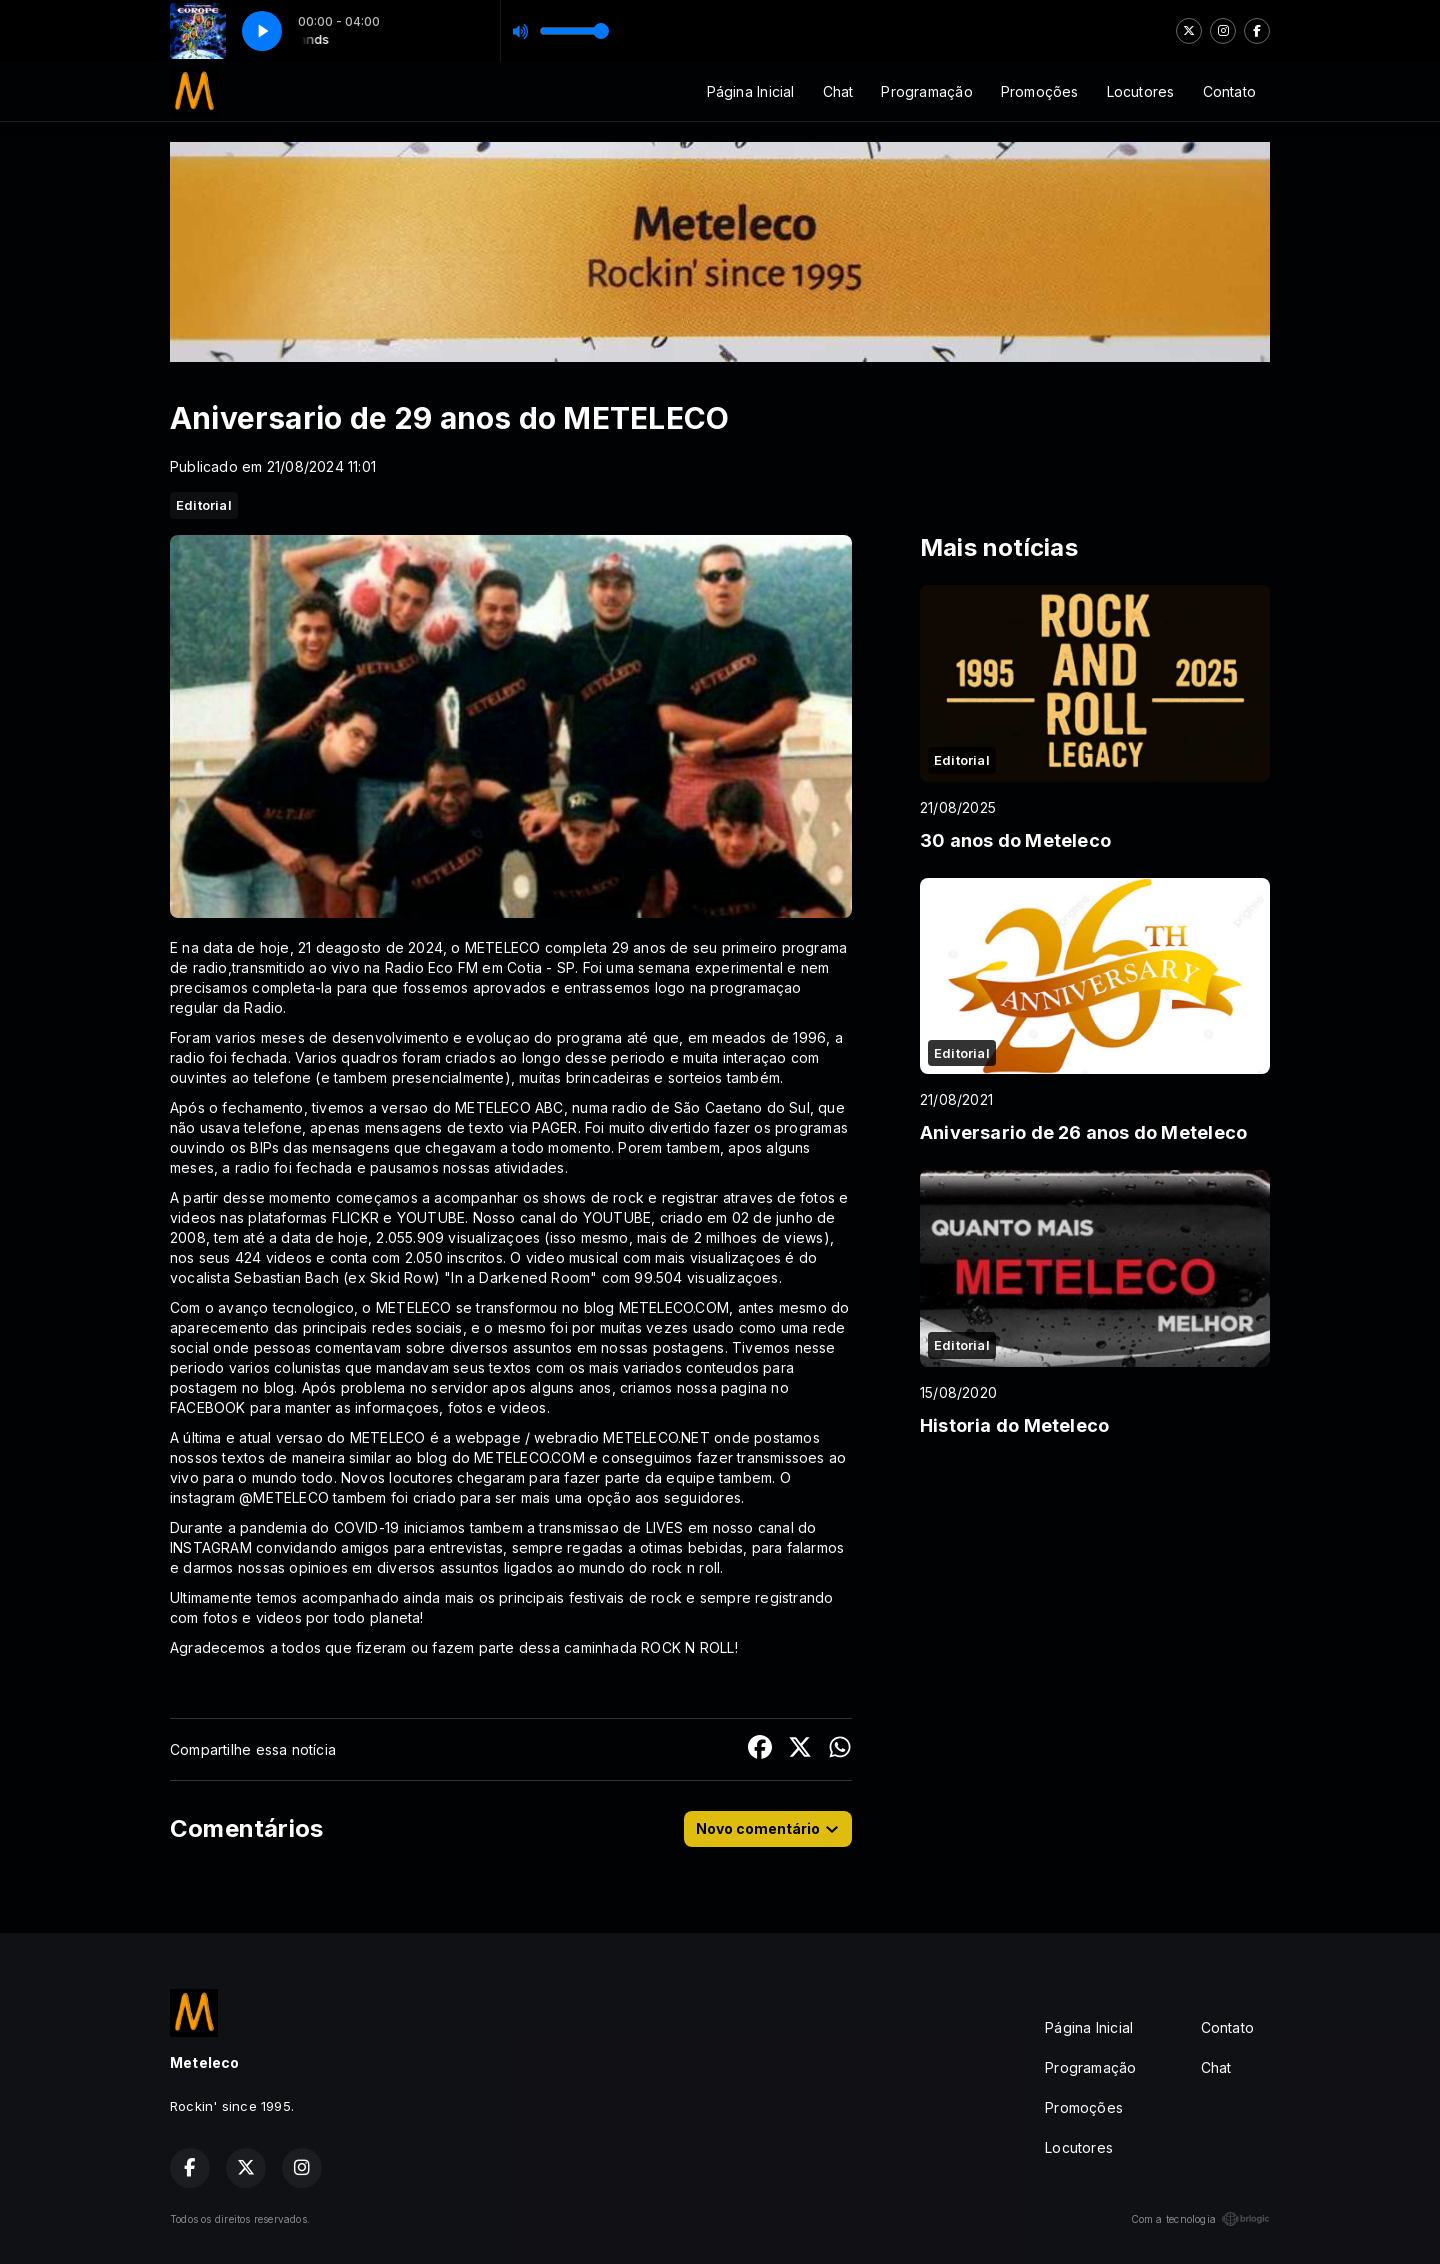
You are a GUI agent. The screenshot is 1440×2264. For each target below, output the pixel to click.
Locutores (1141, 91)
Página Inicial (751, 91)
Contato (1229, 91)
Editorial (204, 505)
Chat (838, 91)
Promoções (1040, 91)
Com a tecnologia (1200, 2219)
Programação (926, 91)
